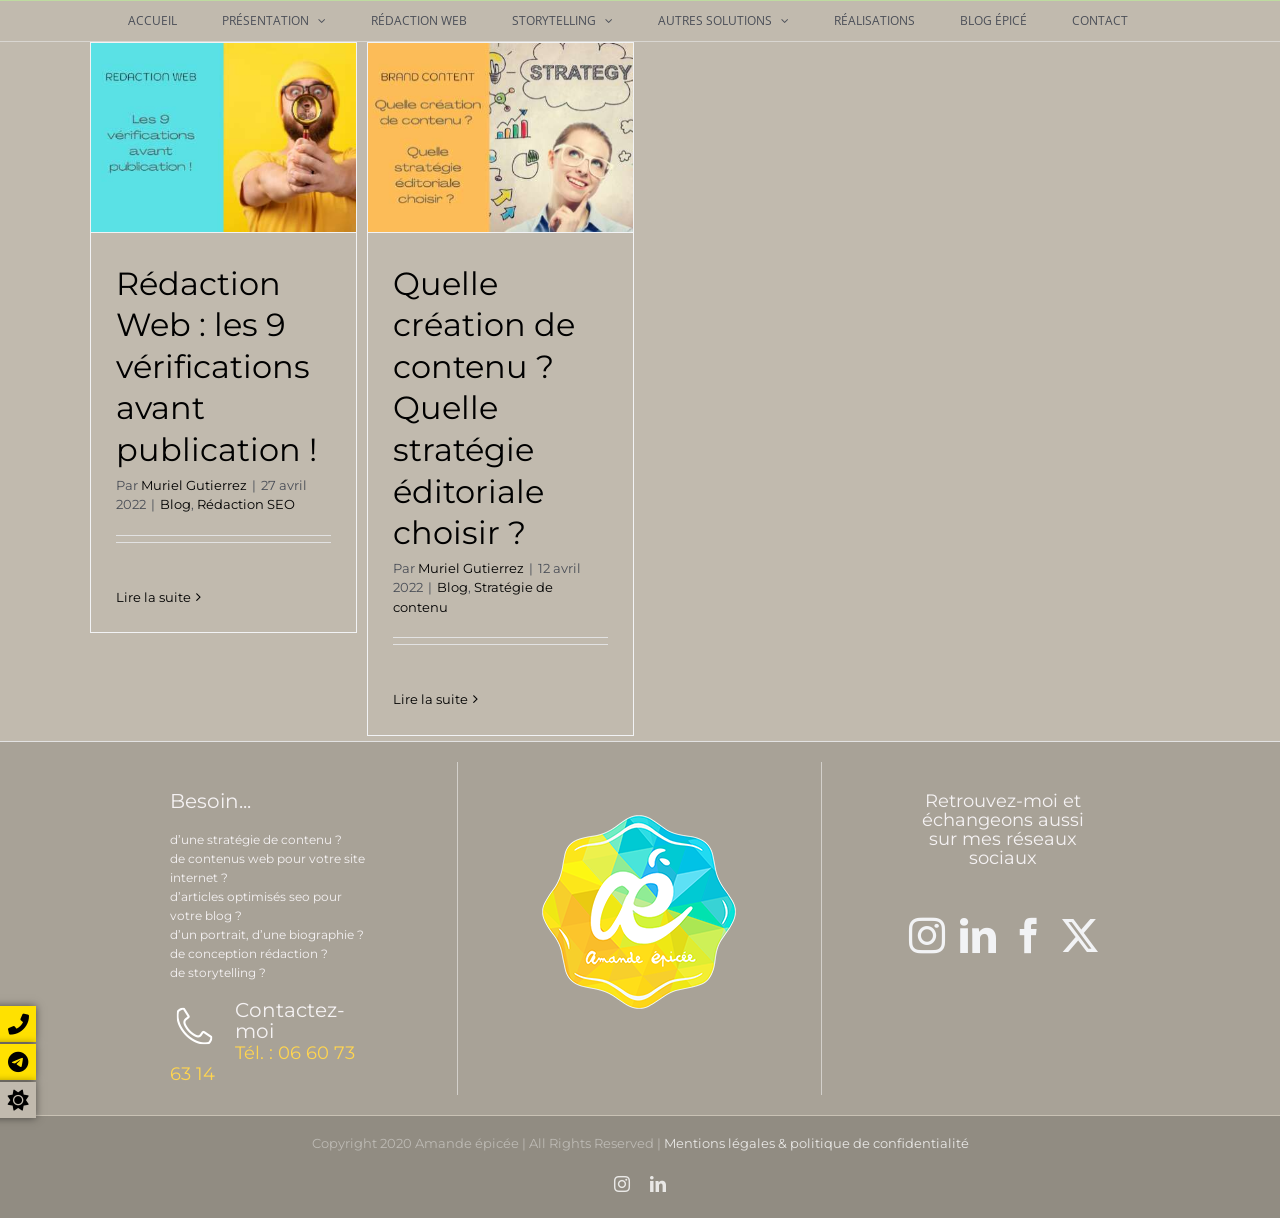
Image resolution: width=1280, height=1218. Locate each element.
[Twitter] (1080, 936)
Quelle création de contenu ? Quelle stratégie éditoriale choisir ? (484, 408)
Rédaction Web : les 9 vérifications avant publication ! (216, 366)
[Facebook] (1029, 936)
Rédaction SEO (246, 504)
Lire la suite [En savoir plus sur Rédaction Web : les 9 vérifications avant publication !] (153, 699)
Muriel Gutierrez (194, 485)
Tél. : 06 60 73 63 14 (262, 1063)
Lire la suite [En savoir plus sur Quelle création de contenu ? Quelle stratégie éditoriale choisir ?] (430, 699)
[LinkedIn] (978, 936)
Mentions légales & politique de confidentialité (816, 1143)
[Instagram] (927, 936)
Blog (175, 504)
